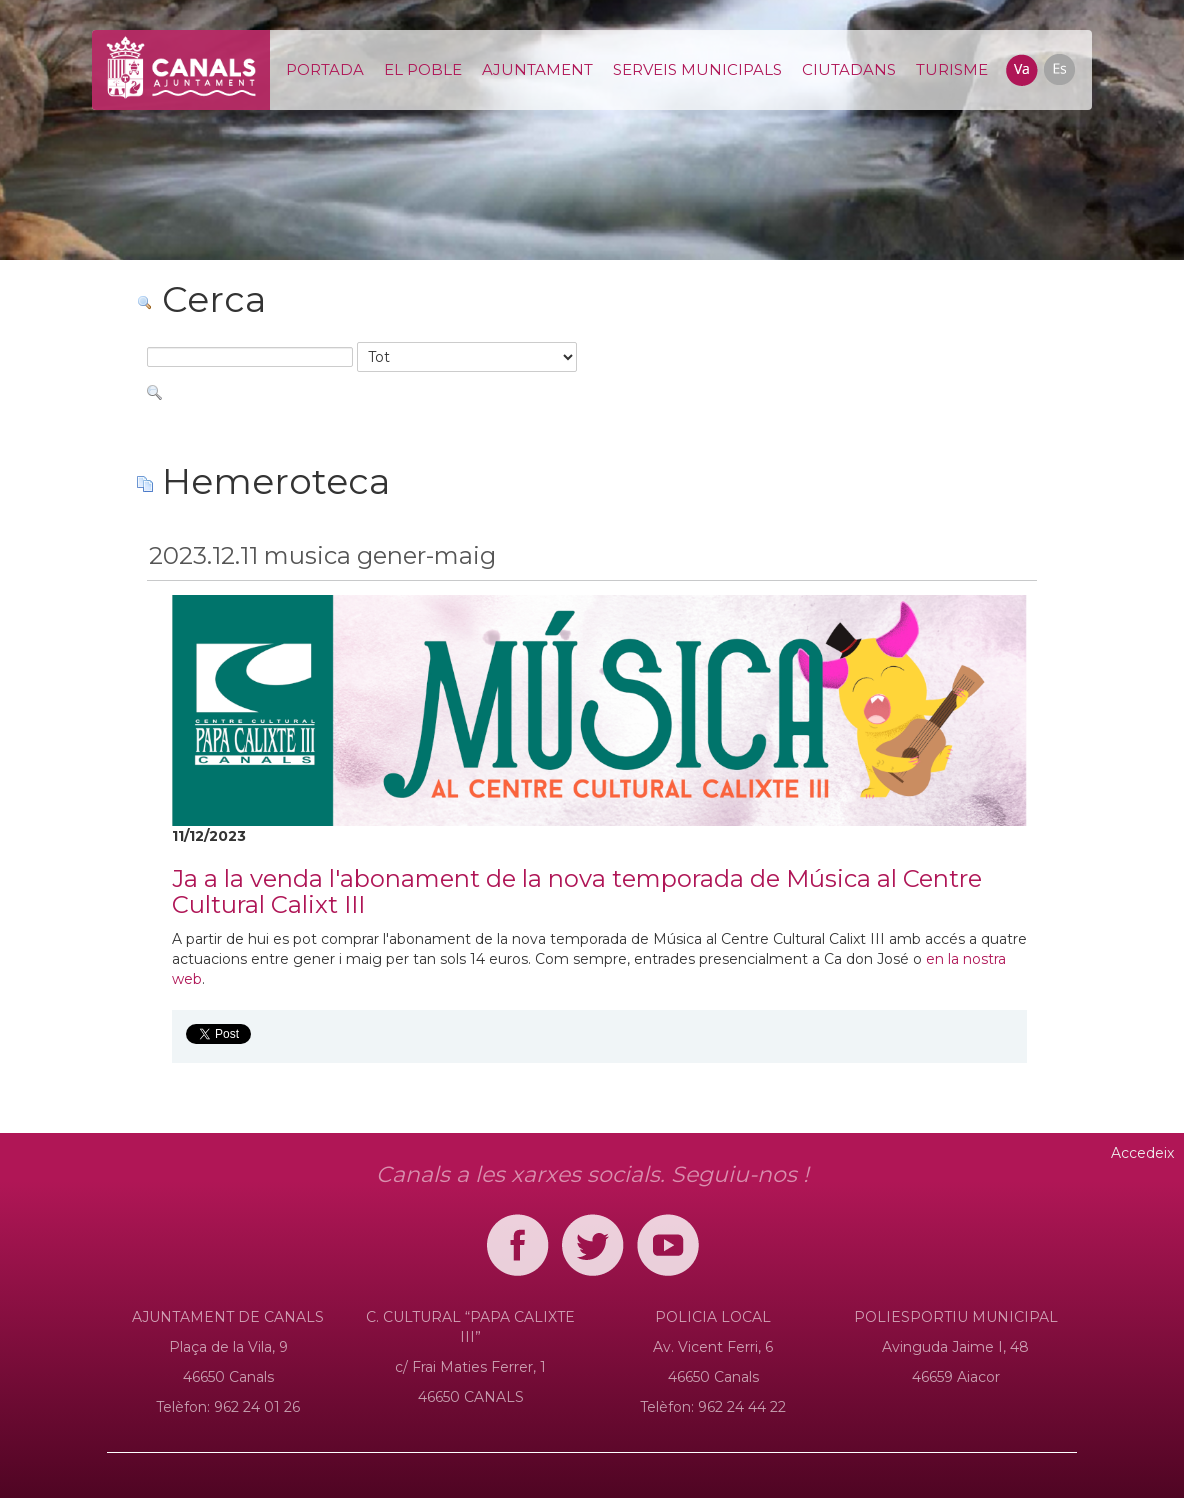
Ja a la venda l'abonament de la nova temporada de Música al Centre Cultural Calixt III (577, 891)
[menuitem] (325, 70)
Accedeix (1142, 1153)
